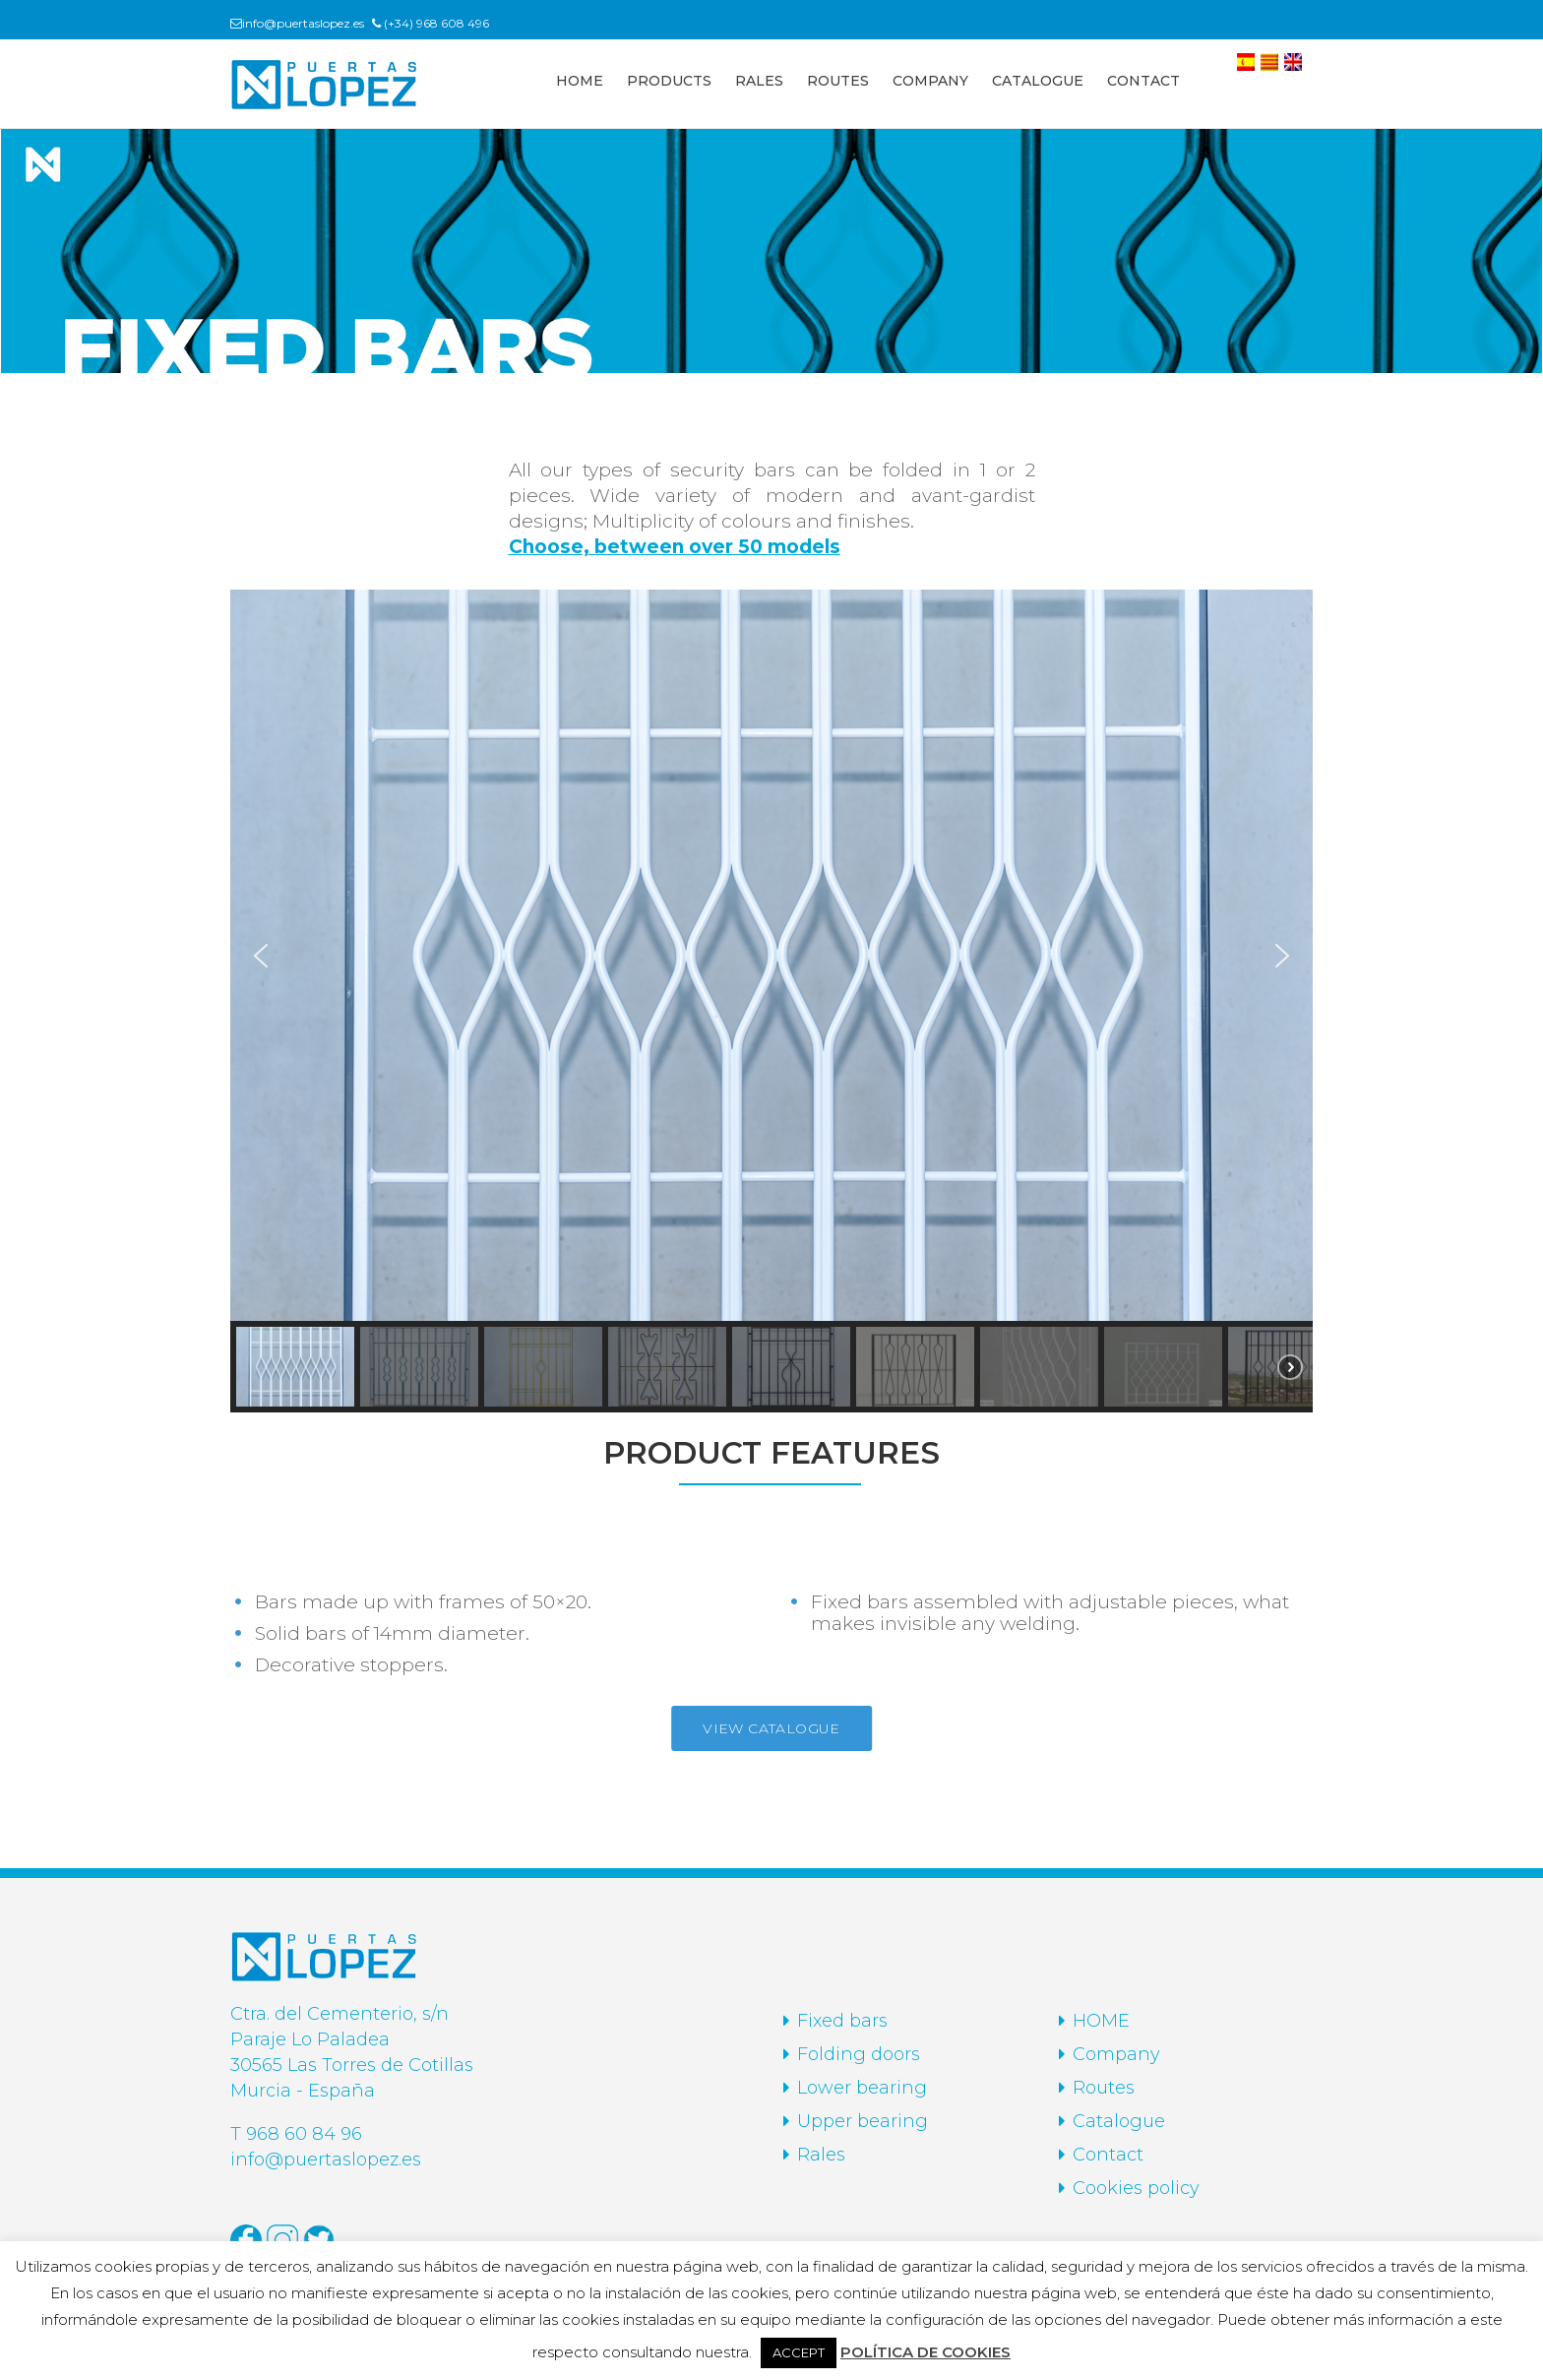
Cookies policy (1136, 2188)
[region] (771, 1001)
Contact (1108, 2154)
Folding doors (858, 2054)
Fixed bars (842, 2021)
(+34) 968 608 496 (436, 23)
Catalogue (1119, 2121)
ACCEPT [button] (798, 2352)
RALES (759, 81)
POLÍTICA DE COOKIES (925, 2352)
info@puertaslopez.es (303, 23)
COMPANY (930, 81)
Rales (821, 2154)
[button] (261, 955)
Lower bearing (862, 2087)
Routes (1104, 2087)
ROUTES (838, 81)
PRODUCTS (669, 81)
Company (1116, 2054)
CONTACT (1143, 81)
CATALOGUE (1037, 81)
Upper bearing (862, 2121)
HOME (579, 81)
